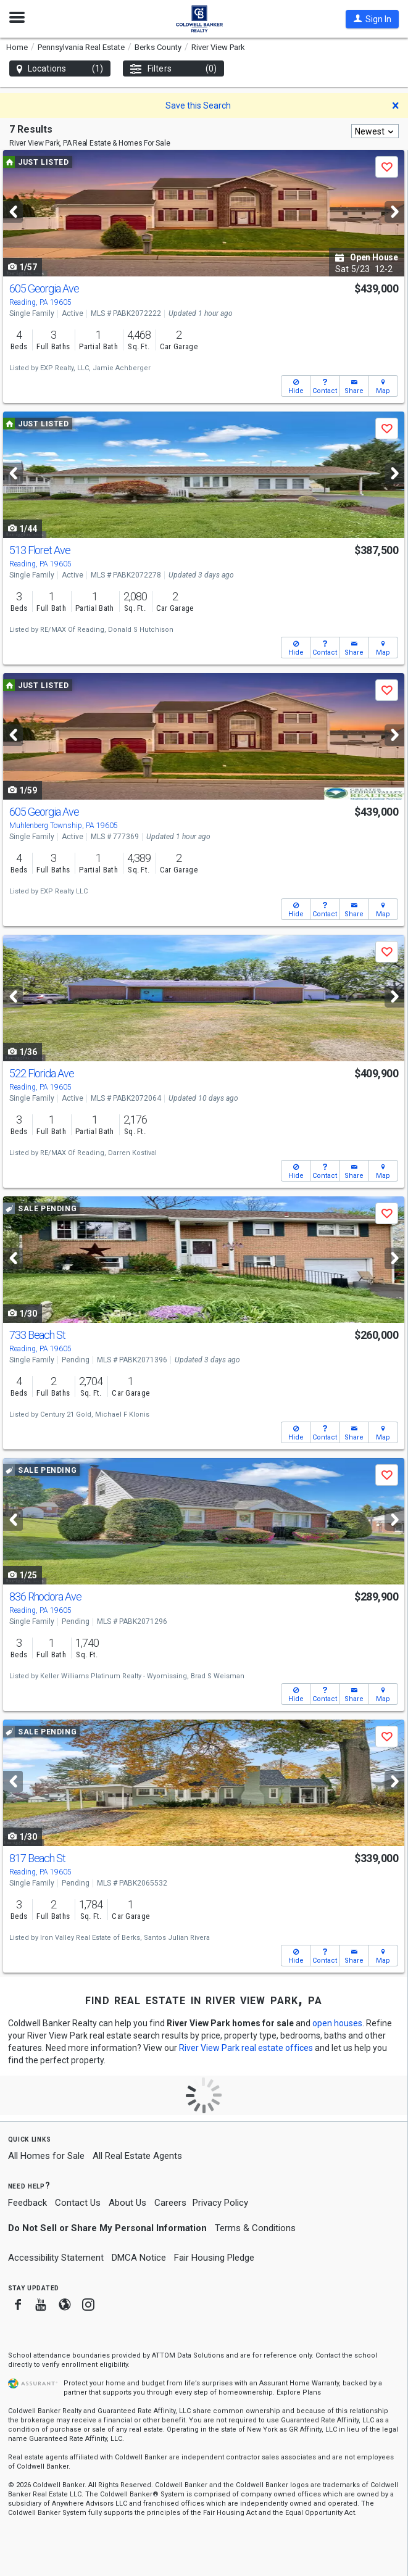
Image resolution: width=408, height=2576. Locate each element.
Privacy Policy (220, 2202)
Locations (60, 69)
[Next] (394, 212)
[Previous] (13, 212)
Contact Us (78, 2202)
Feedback (27, 2203)
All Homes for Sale (46, 2155)
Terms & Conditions (255, 2228)
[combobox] (375, 131)
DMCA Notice (139, 2257)
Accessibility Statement (56, 2257)
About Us (127, 2202)
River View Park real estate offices (246, 2048)
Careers (170, 2202)
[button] (372, 19)
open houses (337, 2023)
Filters (173, 69)
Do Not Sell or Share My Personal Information (107, 2228)
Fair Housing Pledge (214, 2257)
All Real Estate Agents (137, 2155)
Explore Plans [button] (299, 2392)
